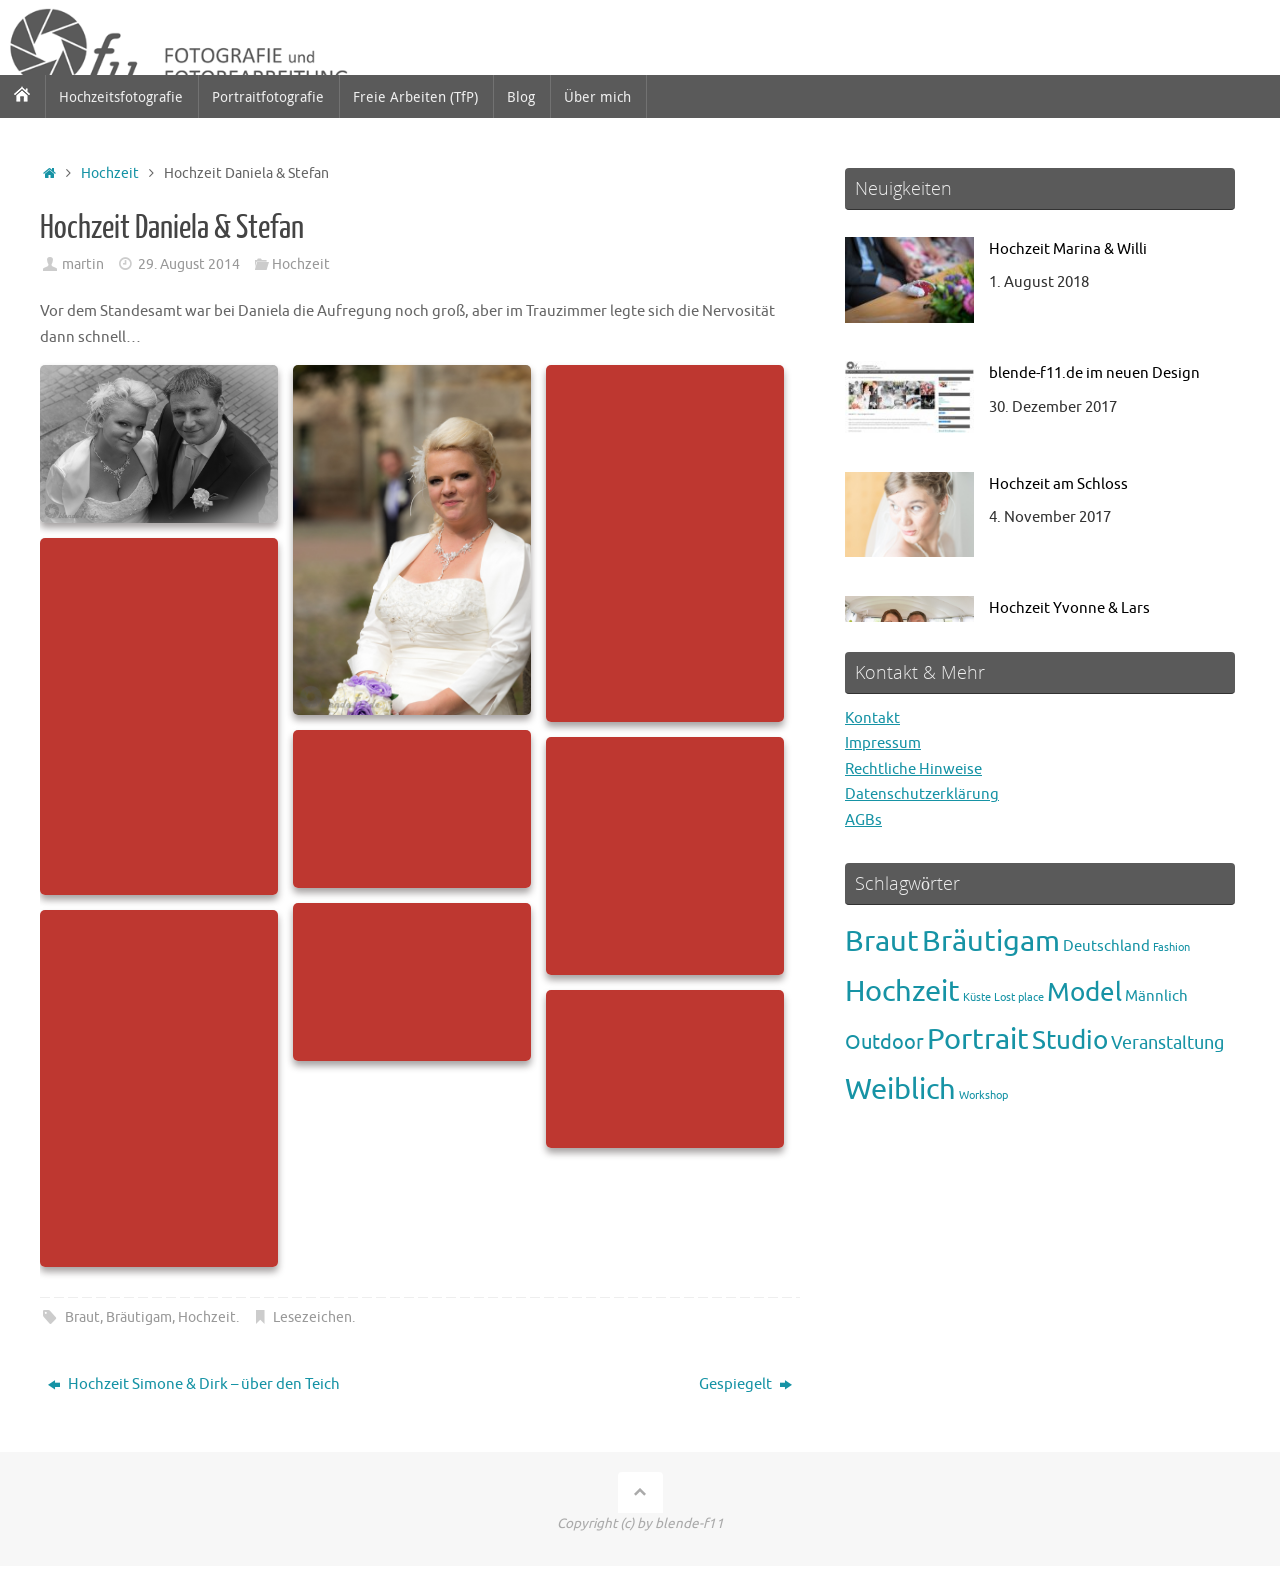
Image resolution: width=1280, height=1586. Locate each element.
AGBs (863, 820)
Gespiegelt (745, 1384)
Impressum (883, 743)
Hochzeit (110, 173)
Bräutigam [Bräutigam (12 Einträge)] (991, 941)
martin (83, 264)
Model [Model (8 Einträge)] (1084, 992)
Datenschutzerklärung (922, 794)
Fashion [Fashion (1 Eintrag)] (1171, 947)
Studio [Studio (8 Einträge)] (1070, 1040)
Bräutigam (139, 1317)
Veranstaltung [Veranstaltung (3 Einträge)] (1167, 1043)
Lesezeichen (312, 1317)
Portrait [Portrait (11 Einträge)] (978, 1039)
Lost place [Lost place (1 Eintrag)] (1019, 997)
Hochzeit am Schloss (1058, 484)
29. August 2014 (189, 264)
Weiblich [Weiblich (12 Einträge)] (900, 1089)
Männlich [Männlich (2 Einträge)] (1156, 996)
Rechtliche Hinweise (913, 769)
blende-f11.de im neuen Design (1094, 373)
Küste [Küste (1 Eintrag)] (977, 997)
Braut (82, 1317)
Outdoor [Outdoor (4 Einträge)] (884, 1042)
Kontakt (872, 718)
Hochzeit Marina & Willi (1068, 249)
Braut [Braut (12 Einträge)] (882, 941)
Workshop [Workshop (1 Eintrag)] (983, 1095)
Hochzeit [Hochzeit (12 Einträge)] (902, 991)
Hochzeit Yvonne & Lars (1069, 608)
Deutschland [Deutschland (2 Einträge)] (1106, 946)
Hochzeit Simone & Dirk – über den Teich (194, 1384)
